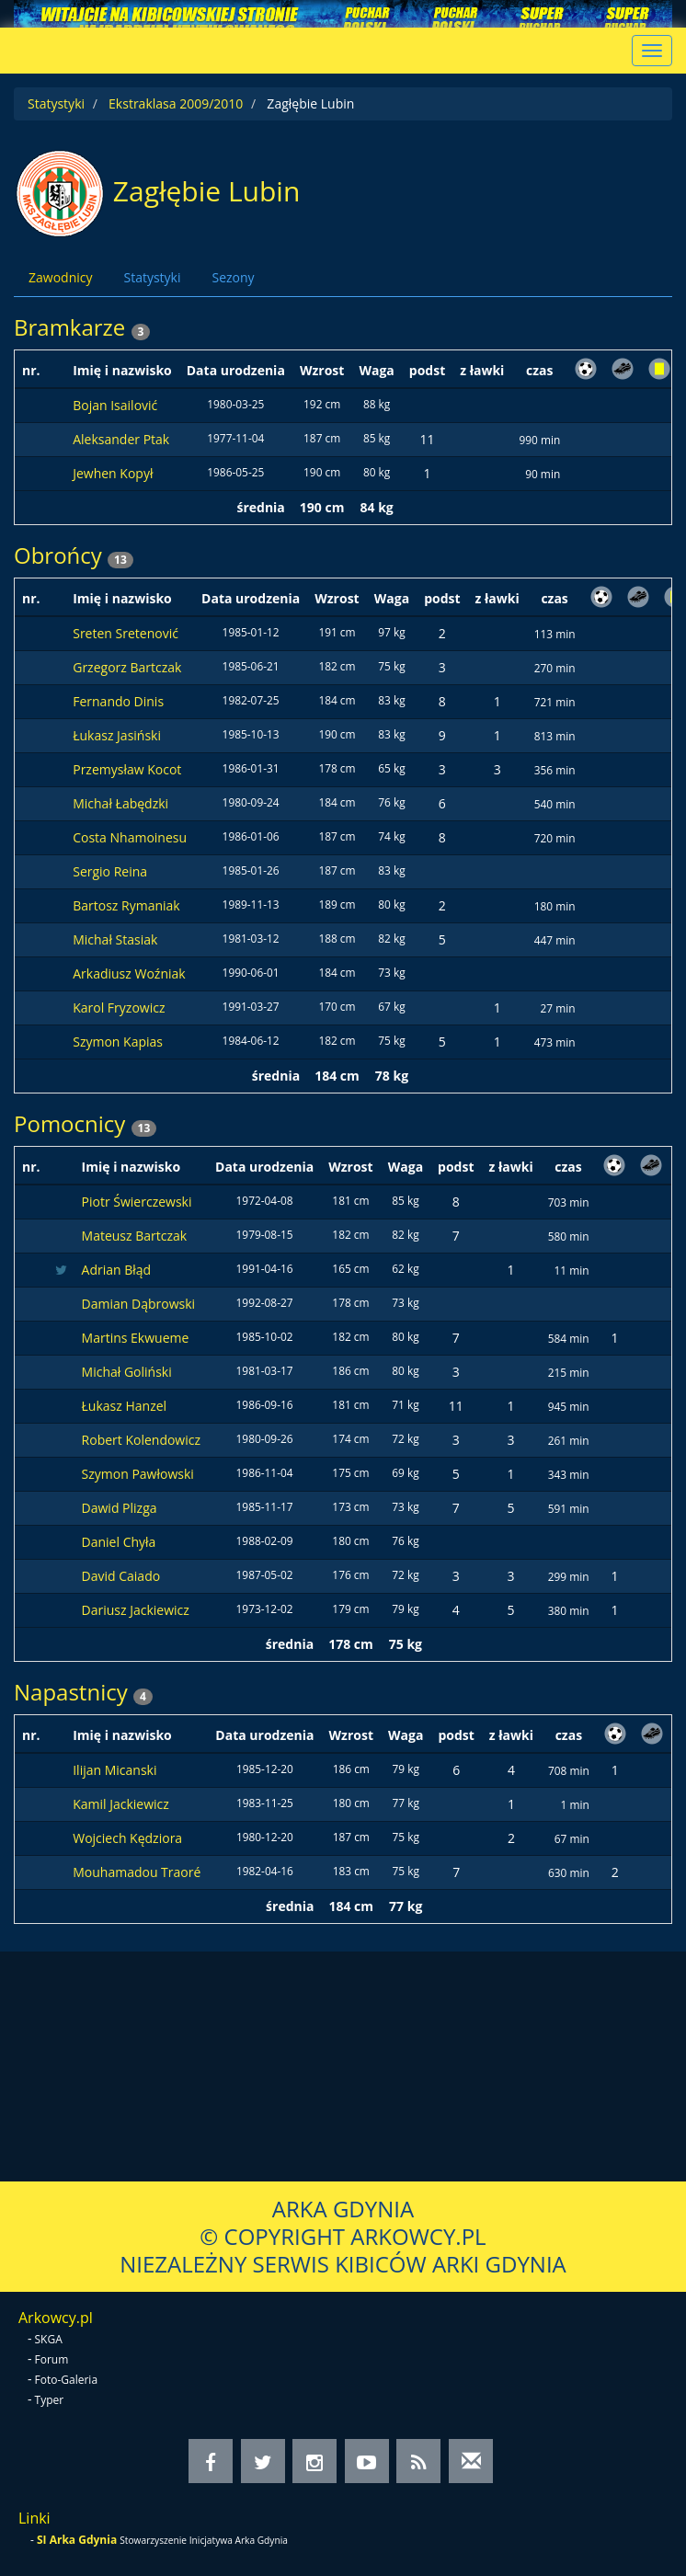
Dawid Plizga (119, 1508)
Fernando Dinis (118, 701)
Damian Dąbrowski (139, 1303)
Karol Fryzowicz (119, 1007)
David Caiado (121, 1576)
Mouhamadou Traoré (136, 1872)
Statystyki (56, 103)
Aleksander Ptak (121, 439)
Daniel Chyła (119, 1542)
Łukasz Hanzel (124, 1405)
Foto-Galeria (66, 2379)
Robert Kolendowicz (141, 1439)
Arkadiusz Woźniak (129, 973)
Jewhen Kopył (113, 473)
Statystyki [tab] (151, 277)
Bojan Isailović (115, 405)
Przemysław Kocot (127, 769)
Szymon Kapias (118, 1041)
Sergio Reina (110, 871)
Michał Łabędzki (120, 803)
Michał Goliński (127, 1371)
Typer (49, 2400)
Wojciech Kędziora (127, 1838)
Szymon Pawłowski (138, 1474)
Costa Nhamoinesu (130, 837)
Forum (52, 2359)
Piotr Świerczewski (137, 1201)
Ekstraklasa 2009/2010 (176, 103)
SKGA (49, 2339)
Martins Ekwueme (135, 1337)
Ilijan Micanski (114, 1770)
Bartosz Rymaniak (126, 905)
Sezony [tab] (233, 277)
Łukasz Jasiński (117, 735)
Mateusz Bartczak (135, 1235)
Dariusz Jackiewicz (135, 1610)
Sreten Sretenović (125, 633)
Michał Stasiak (115, 939)
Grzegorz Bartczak (127, 667)
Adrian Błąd (117, 1269)
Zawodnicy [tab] (60, 277)
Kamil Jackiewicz (121, 1804)
